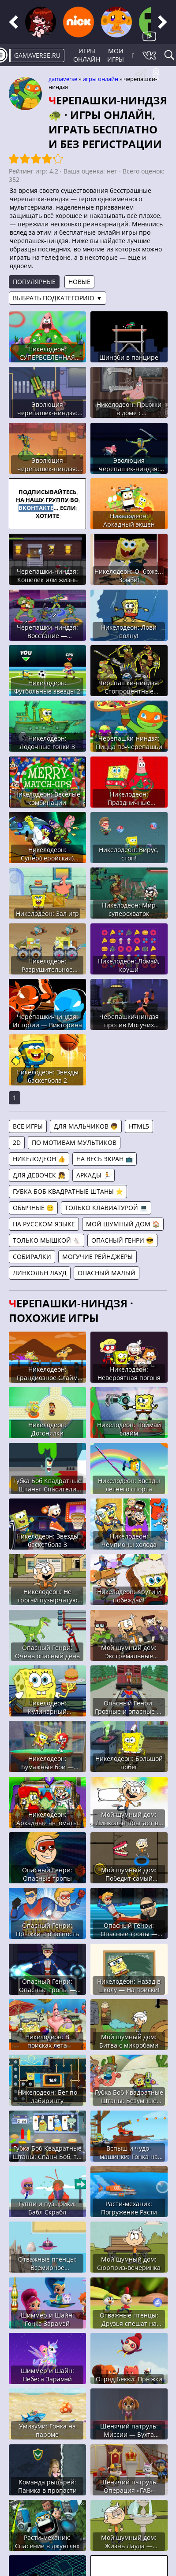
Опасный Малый (106, 1273)
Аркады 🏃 (93, 1175)
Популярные (34, 281)
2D (17, 1142)
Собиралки (32, 1256)
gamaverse (63, 79)
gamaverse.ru (37, 55)
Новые (79, 281)
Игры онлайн (86, 55)
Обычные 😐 (33, 1207)
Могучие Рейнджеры (97, 1256)
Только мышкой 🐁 (46, 1240)
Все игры (28, 1126)
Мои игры (115, 55)
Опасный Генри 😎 (122, 1240)
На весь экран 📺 (104, 1159)
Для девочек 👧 (39, 1175)
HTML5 (139, 1126)
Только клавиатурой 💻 (106, 1207)
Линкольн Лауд (40, 1273)
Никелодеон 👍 (39, 1159)
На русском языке (44, 1224)
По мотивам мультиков (74, 1142)
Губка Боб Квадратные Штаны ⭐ (68, 1191)
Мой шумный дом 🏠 (123, 1224)
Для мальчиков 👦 (86, 1126)
